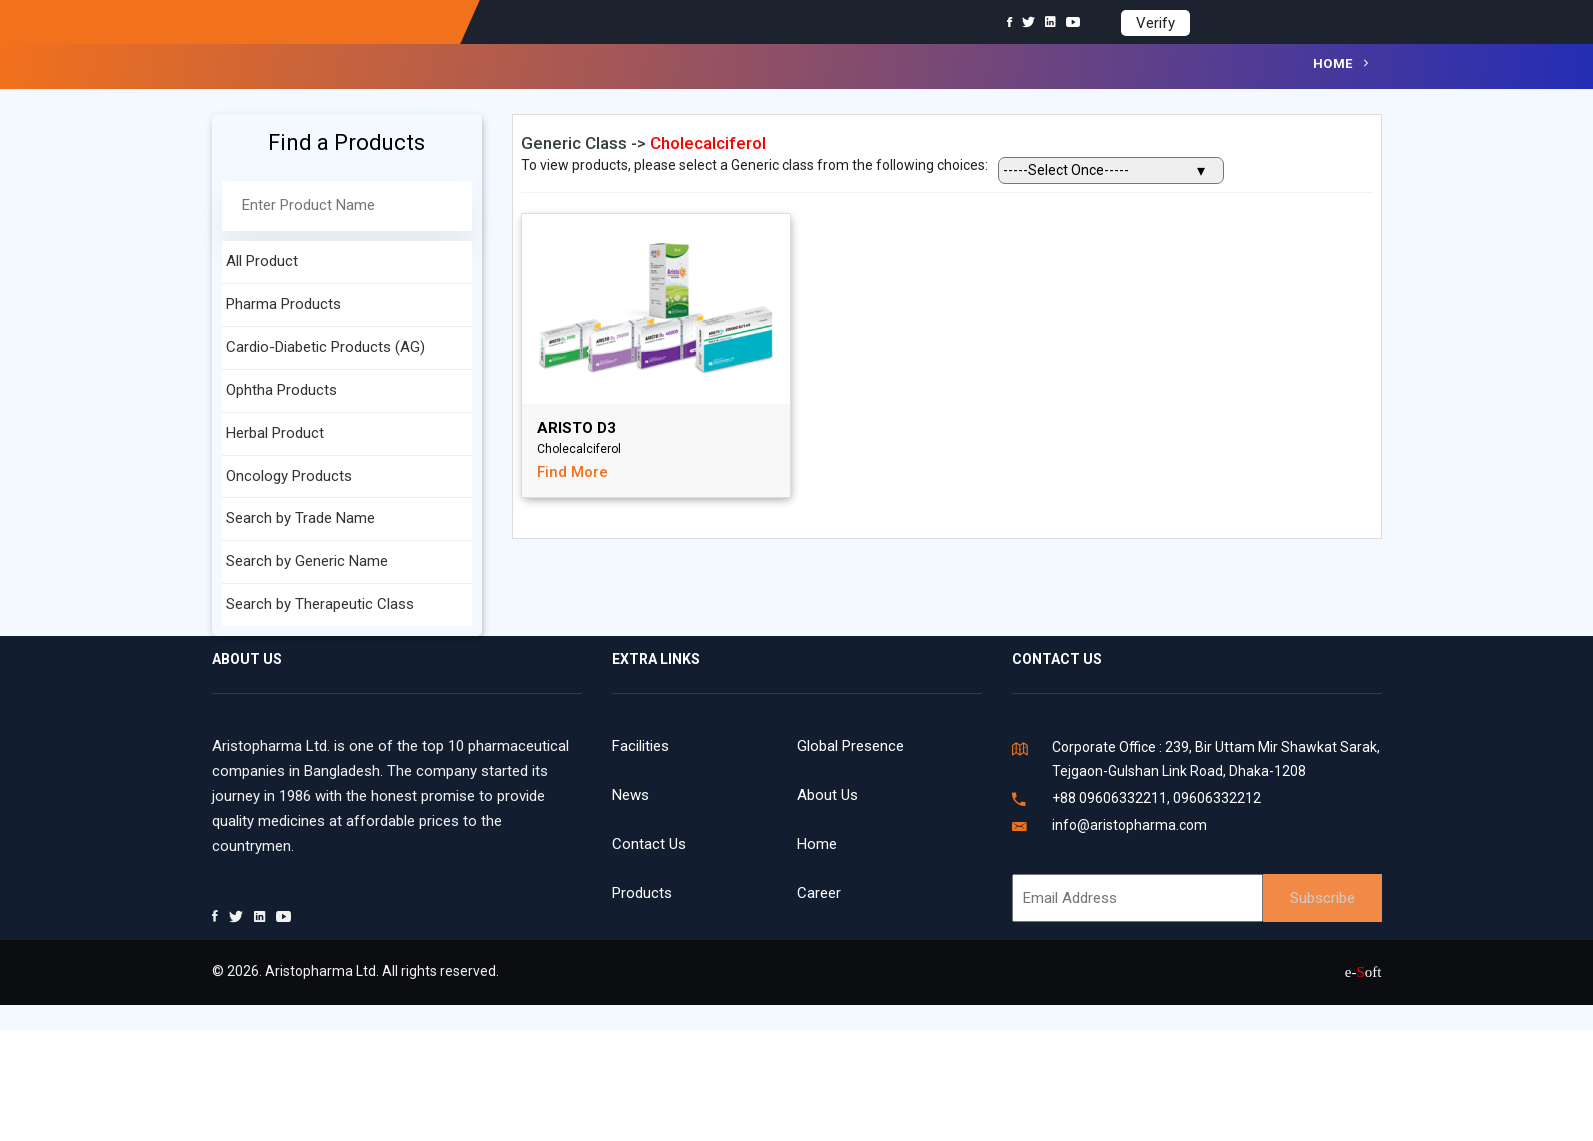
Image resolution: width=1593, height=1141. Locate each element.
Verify (1155, 23)
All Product (262, 261)
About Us (827, 795)
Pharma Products (283, 304)
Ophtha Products (281, 390)
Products (642, 893)
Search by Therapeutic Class (320, 604)
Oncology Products (289, 476)
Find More (572, 472)
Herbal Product (275, 433)
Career (819, 893)
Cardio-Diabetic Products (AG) (325, 347)
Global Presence (850, 746)
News (630, 795)
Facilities (640, 746)
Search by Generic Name (307, 561)
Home (1333, 63)
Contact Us (649, 844)
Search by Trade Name (300, 518)
